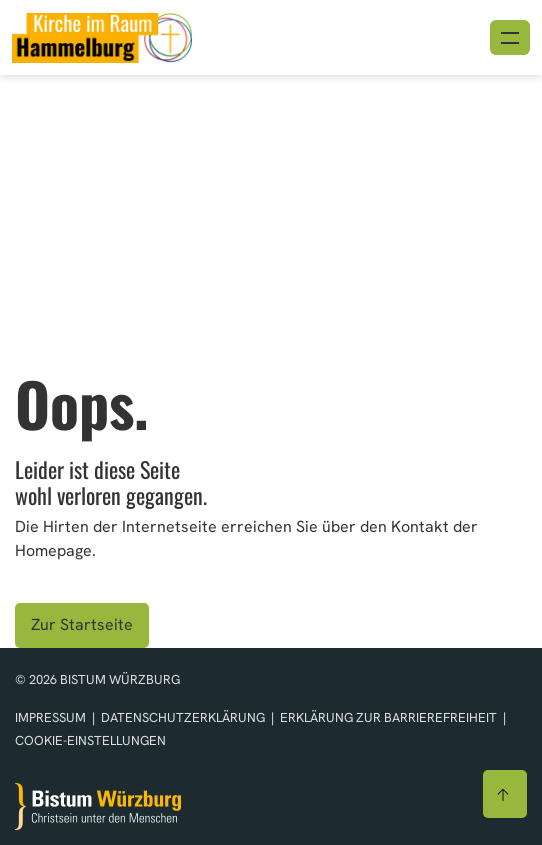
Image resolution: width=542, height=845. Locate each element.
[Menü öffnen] (510, 37)
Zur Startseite (82, 624)
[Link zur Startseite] (102, 35)
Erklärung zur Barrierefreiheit (388, 717)
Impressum (52, 717)
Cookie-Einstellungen (90, 740)
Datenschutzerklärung (184, 717)
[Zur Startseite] (98, 806)
